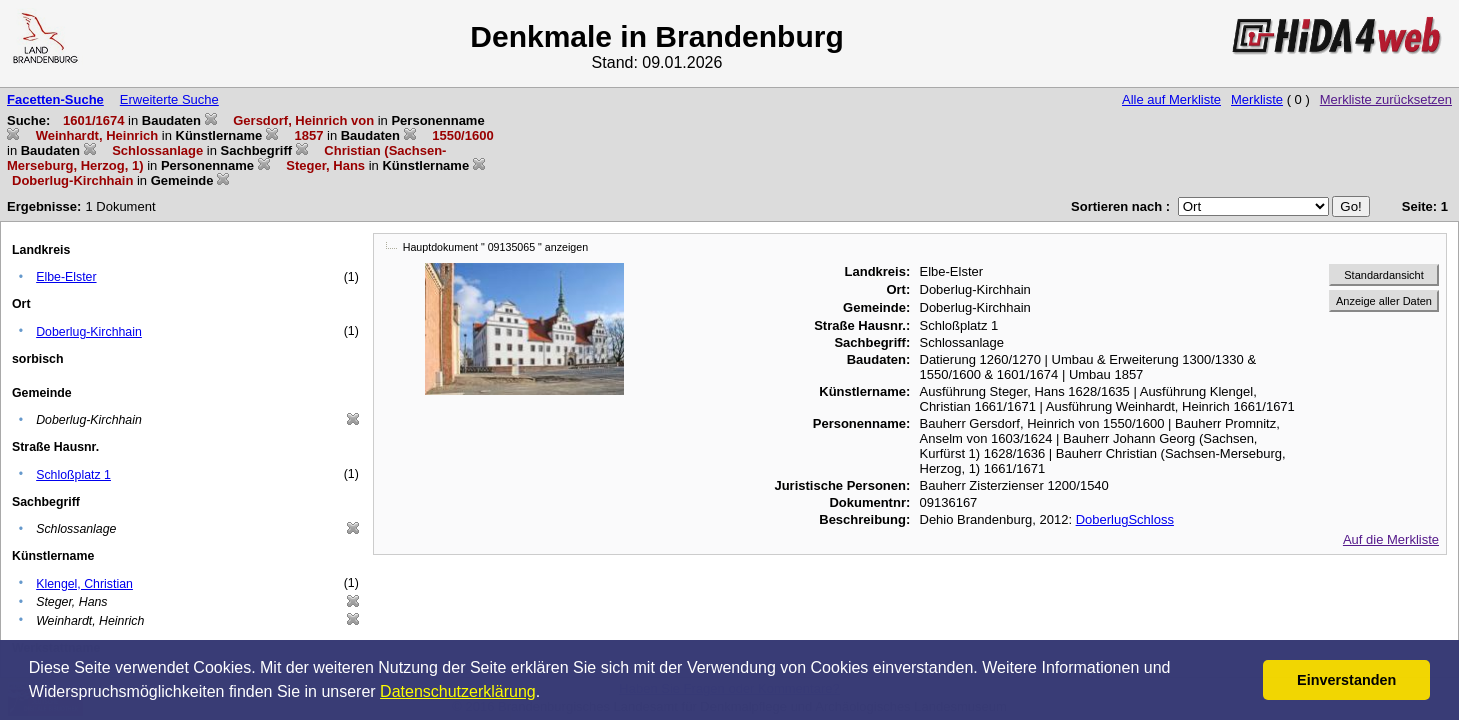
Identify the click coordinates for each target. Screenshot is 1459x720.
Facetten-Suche (55, 99)
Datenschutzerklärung (458, 691)
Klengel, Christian (84, 584)
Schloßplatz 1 (73, 475)
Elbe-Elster (66, 277)
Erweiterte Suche (169, 99)
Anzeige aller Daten (1384, 301)
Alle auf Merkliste (1171, 99)
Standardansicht (1384, 275)
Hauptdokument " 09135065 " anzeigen (495, 247)
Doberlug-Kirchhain (89, 332)
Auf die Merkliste (1391, 539)
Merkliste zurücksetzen (1386, 99)
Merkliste (1257, 99)
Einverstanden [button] (1346, 680)
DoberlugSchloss (1125, 519)
